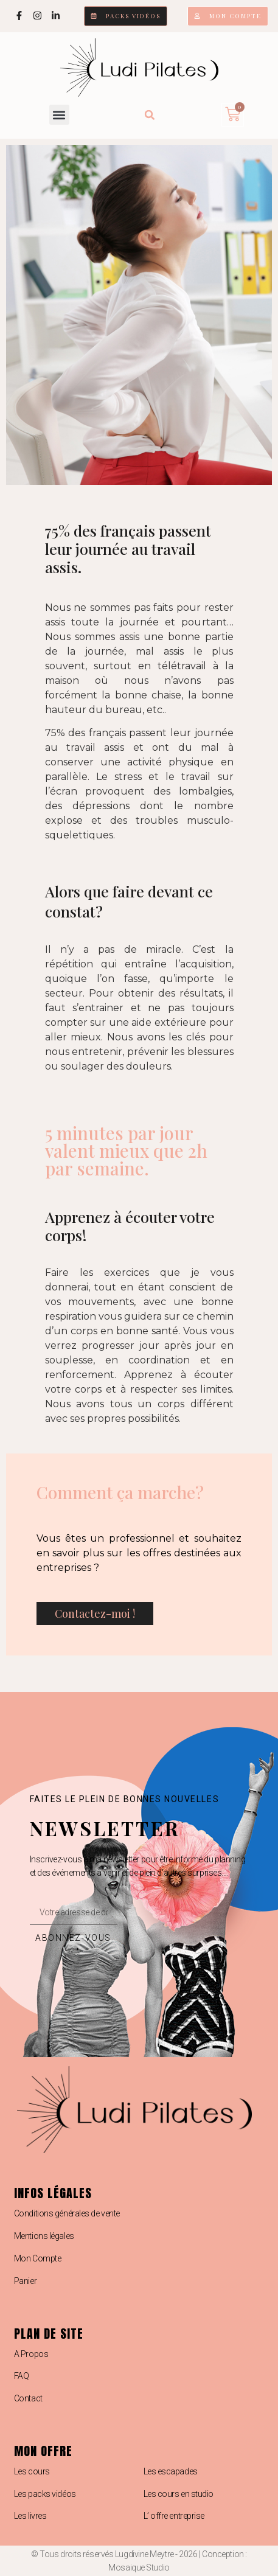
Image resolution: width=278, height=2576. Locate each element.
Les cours (32, 2471)
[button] (59, 115)
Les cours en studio (179, 2494)
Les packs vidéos (45, 2494)
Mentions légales (44, 2236)
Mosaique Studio (138, 2567)
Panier (25, 2281)
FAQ (21, 2376)
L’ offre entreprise (174, 2516)
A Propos (31, 2354)
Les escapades (171, 2471)
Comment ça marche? (120, 1492)
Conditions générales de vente (67, 2213)
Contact (28, 2398)
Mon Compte (37, 2258)
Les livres (30, 2516)
